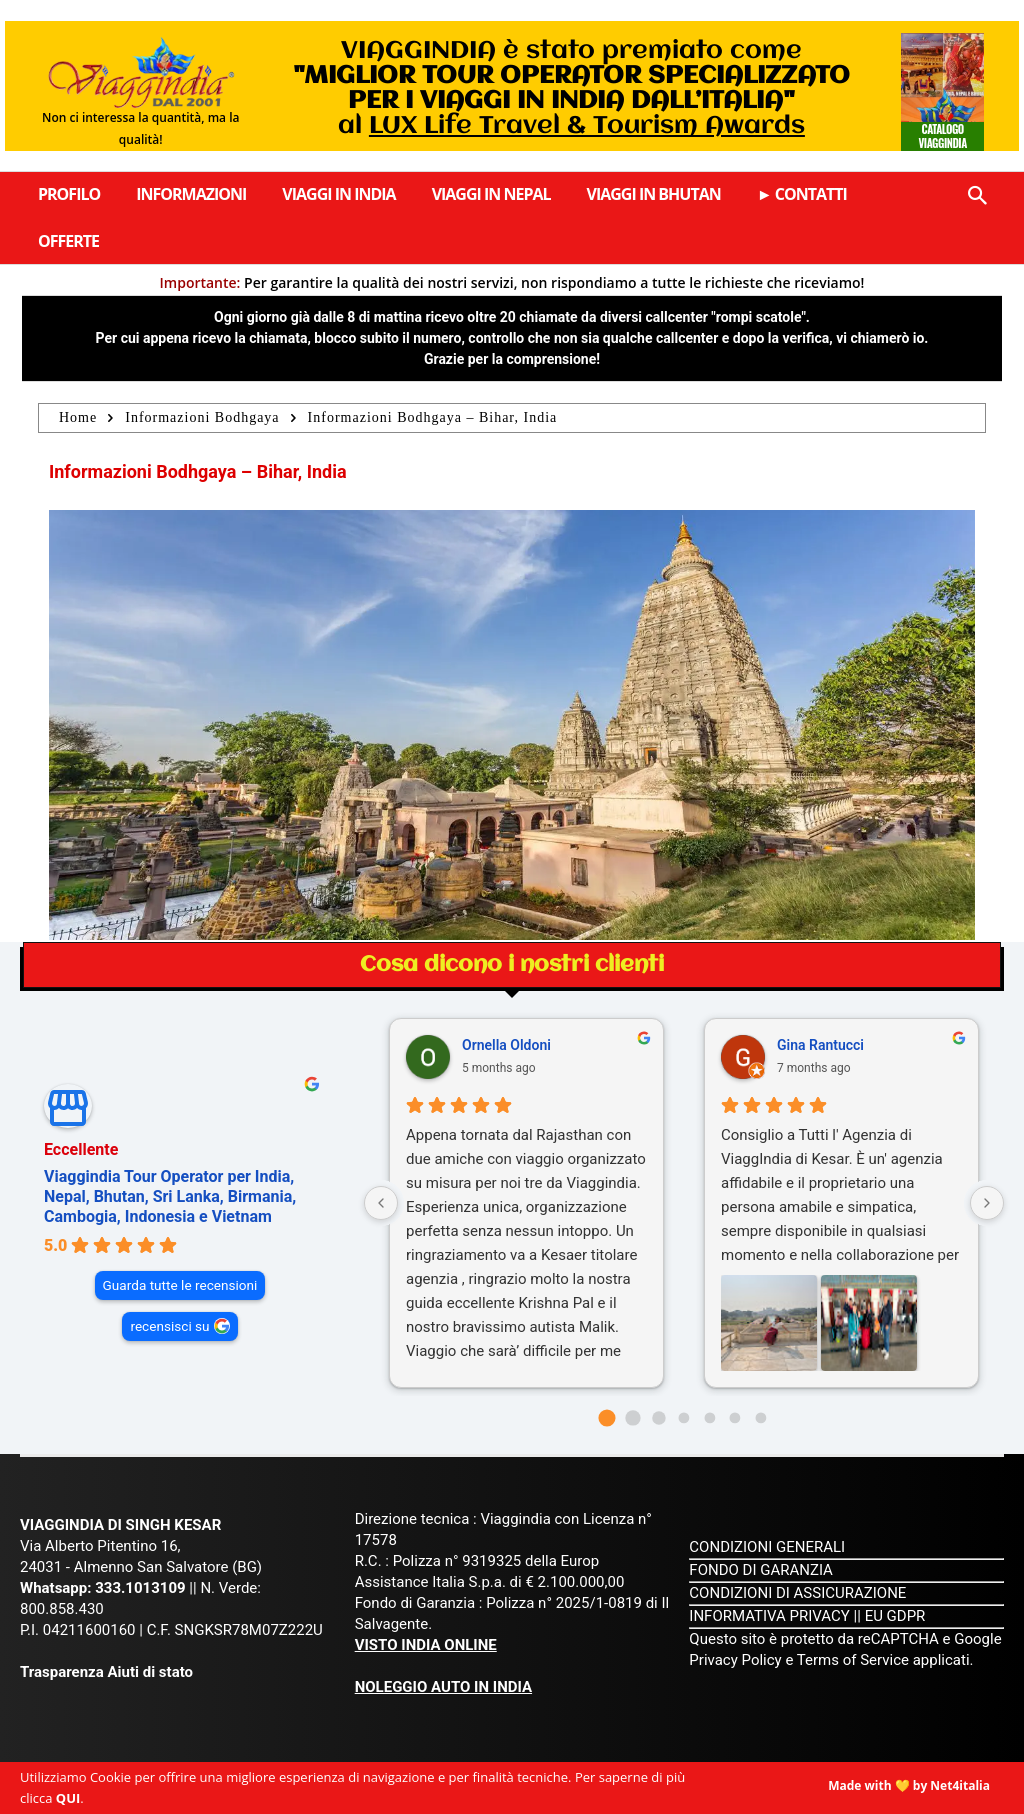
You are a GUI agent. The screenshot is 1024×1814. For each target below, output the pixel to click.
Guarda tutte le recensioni (180, 1285)
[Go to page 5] (735, 1418)
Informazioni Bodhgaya (202, 417)
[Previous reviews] (381, 1203)
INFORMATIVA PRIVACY (769, 1616)
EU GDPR (895, 1616)
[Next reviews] (987, 1203)
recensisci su (169, 1326)
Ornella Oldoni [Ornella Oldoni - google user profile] (506, 1045)
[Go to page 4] (709, 1418)
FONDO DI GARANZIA (761, 1570)
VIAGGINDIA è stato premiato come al (571, 89)
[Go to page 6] (760, 1418)
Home (78, 417)
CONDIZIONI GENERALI (767, 1547)
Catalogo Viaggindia (943, 136)
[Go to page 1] (632, 1417)
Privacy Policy (737, 1660)
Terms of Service (853, 1660)
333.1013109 (140, 1588)
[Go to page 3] (684, 1418)
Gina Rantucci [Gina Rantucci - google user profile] (820, 1045)
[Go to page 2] (658, 1417)
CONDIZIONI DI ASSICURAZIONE (797, 1593)
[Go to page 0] (607, 1418)
